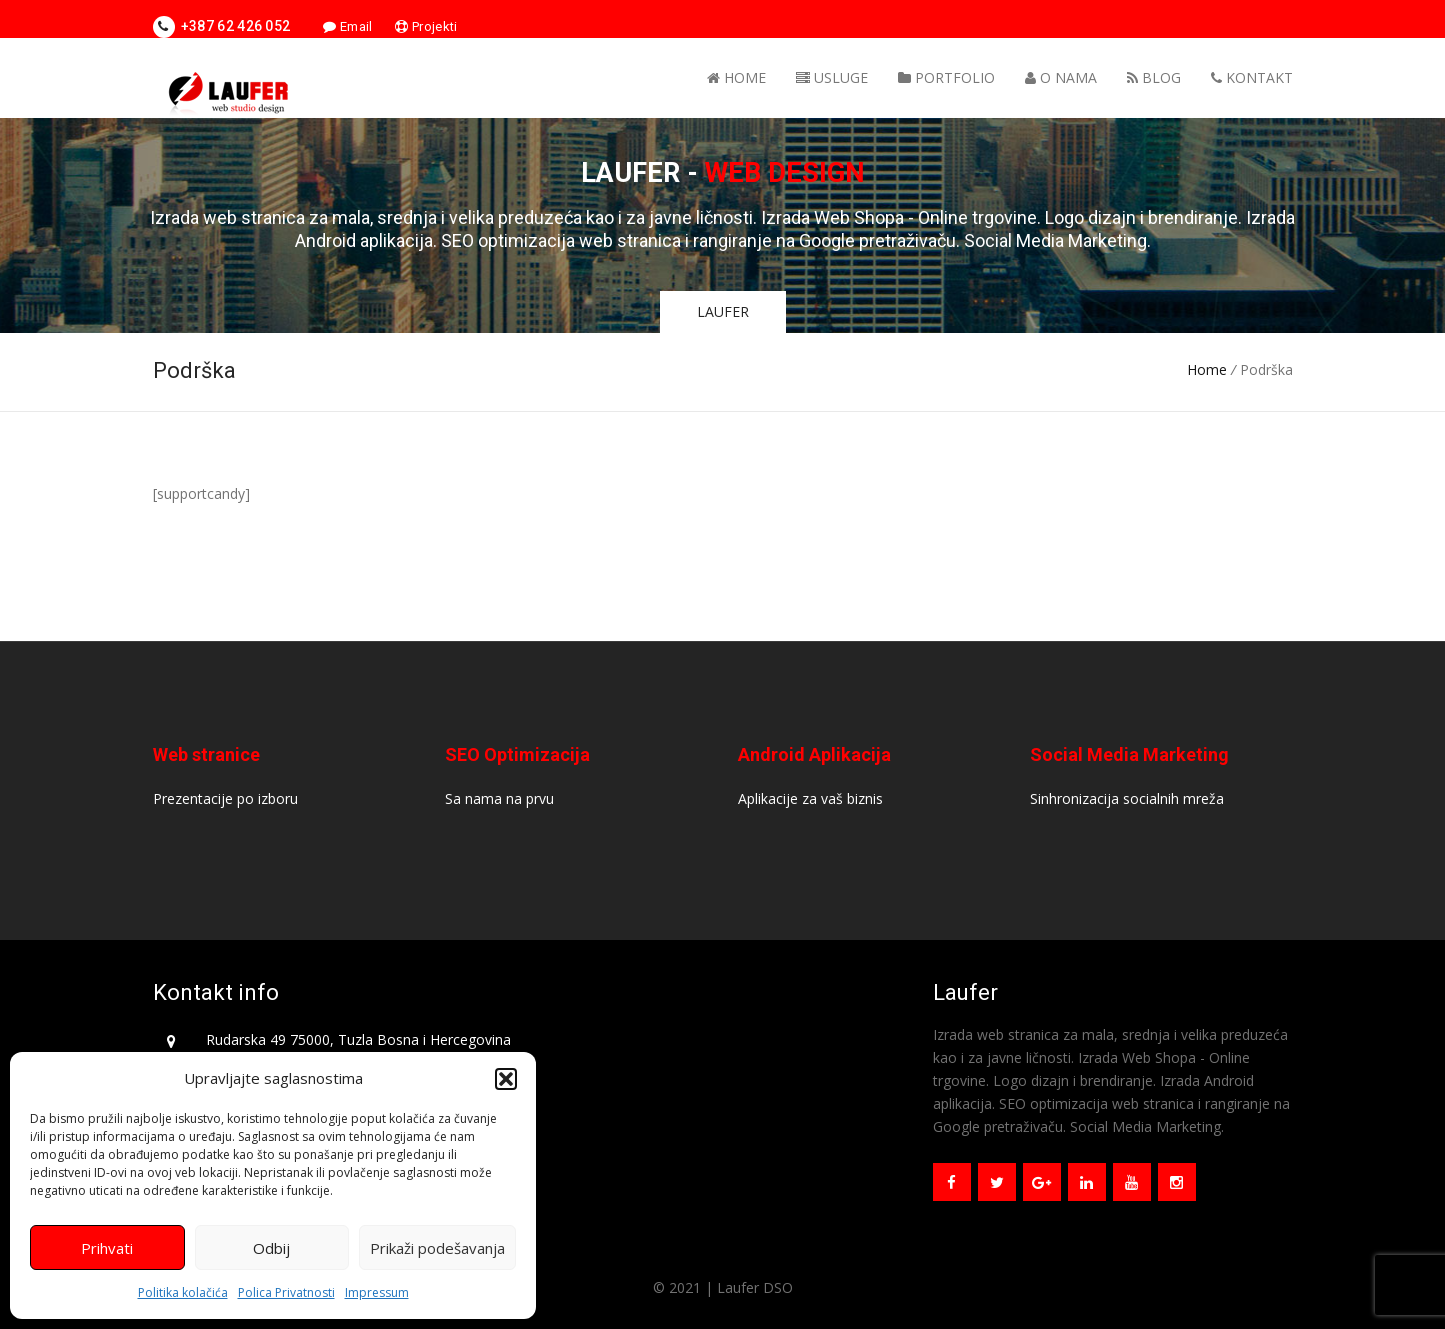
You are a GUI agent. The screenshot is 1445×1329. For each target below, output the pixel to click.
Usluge (832, 77)
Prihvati (107, 1248)
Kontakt (1252, 77)
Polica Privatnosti (286, 1292)
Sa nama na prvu (499, 798)
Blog (1154, 77)
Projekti (426, 26)
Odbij (271, 1248)
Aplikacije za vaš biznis (810, 798)
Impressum (377, 1292)
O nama (1061, 77)
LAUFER (723, 311)
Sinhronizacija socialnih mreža (1127, 798)
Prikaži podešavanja (437, 1248)
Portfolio (946, 77)
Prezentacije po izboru (225, 798)
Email (347, 26)
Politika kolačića (183, 1292)
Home (736, 77)
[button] (506, 1079)
